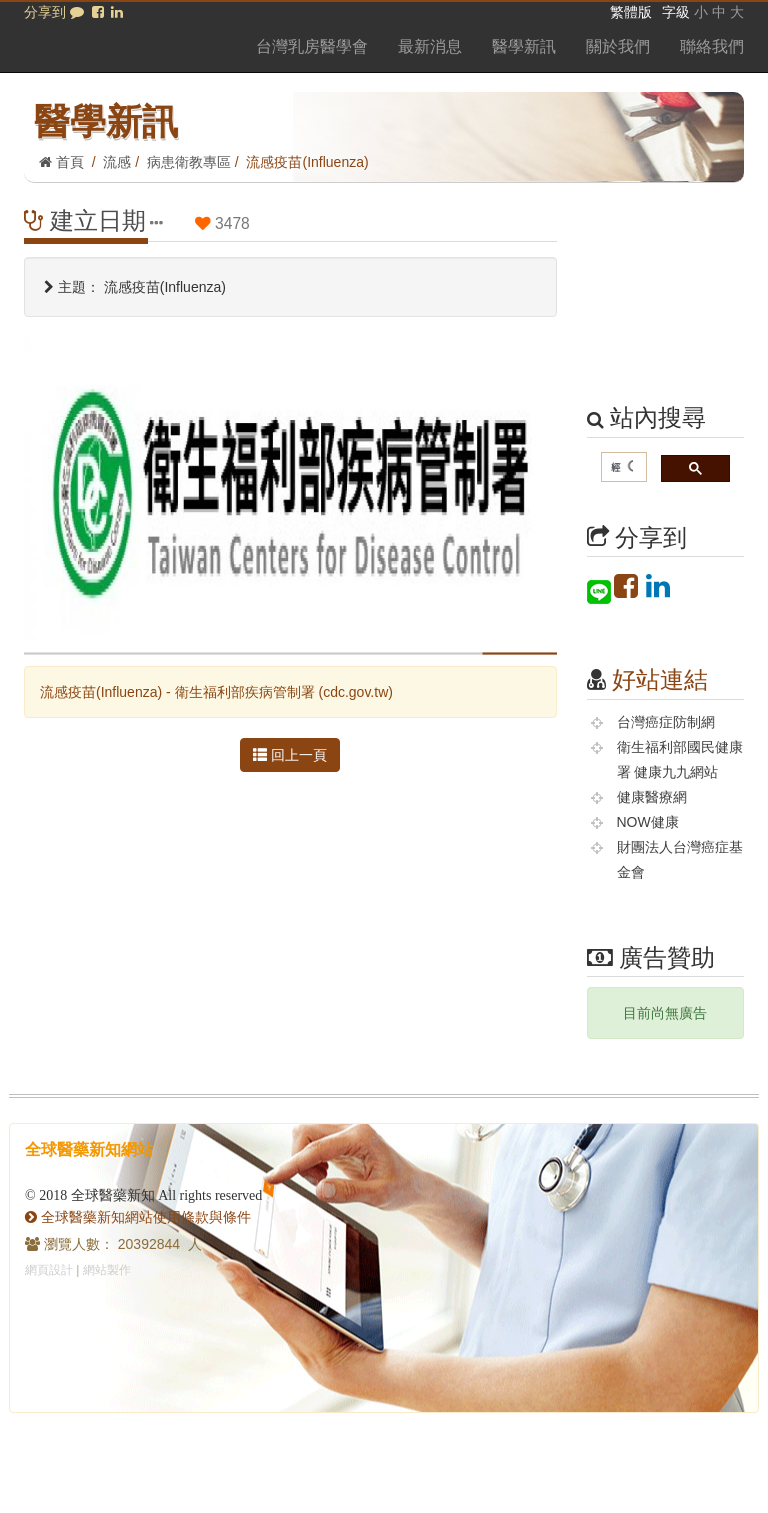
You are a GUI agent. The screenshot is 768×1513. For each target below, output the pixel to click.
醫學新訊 (524, 46)
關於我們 (618, 46)
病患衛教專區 (189, 162)
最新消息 (430, 46)
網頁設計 (49, 1270)
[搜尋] (622, 467)
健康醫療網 (652, 797)
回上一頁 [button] (290, 755)
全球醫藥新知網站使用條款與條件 (138, 1217)
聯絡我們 (712, 46)
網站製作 (107, 1270)
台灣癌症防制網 (666, 722)
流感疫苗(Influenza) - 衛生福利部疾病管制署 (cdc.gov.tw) (216, 692)
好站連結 (660, 679)
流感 (117, 162)
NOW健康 (648, 822)
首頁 (61, 162)
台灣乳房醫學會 (312, 46)
